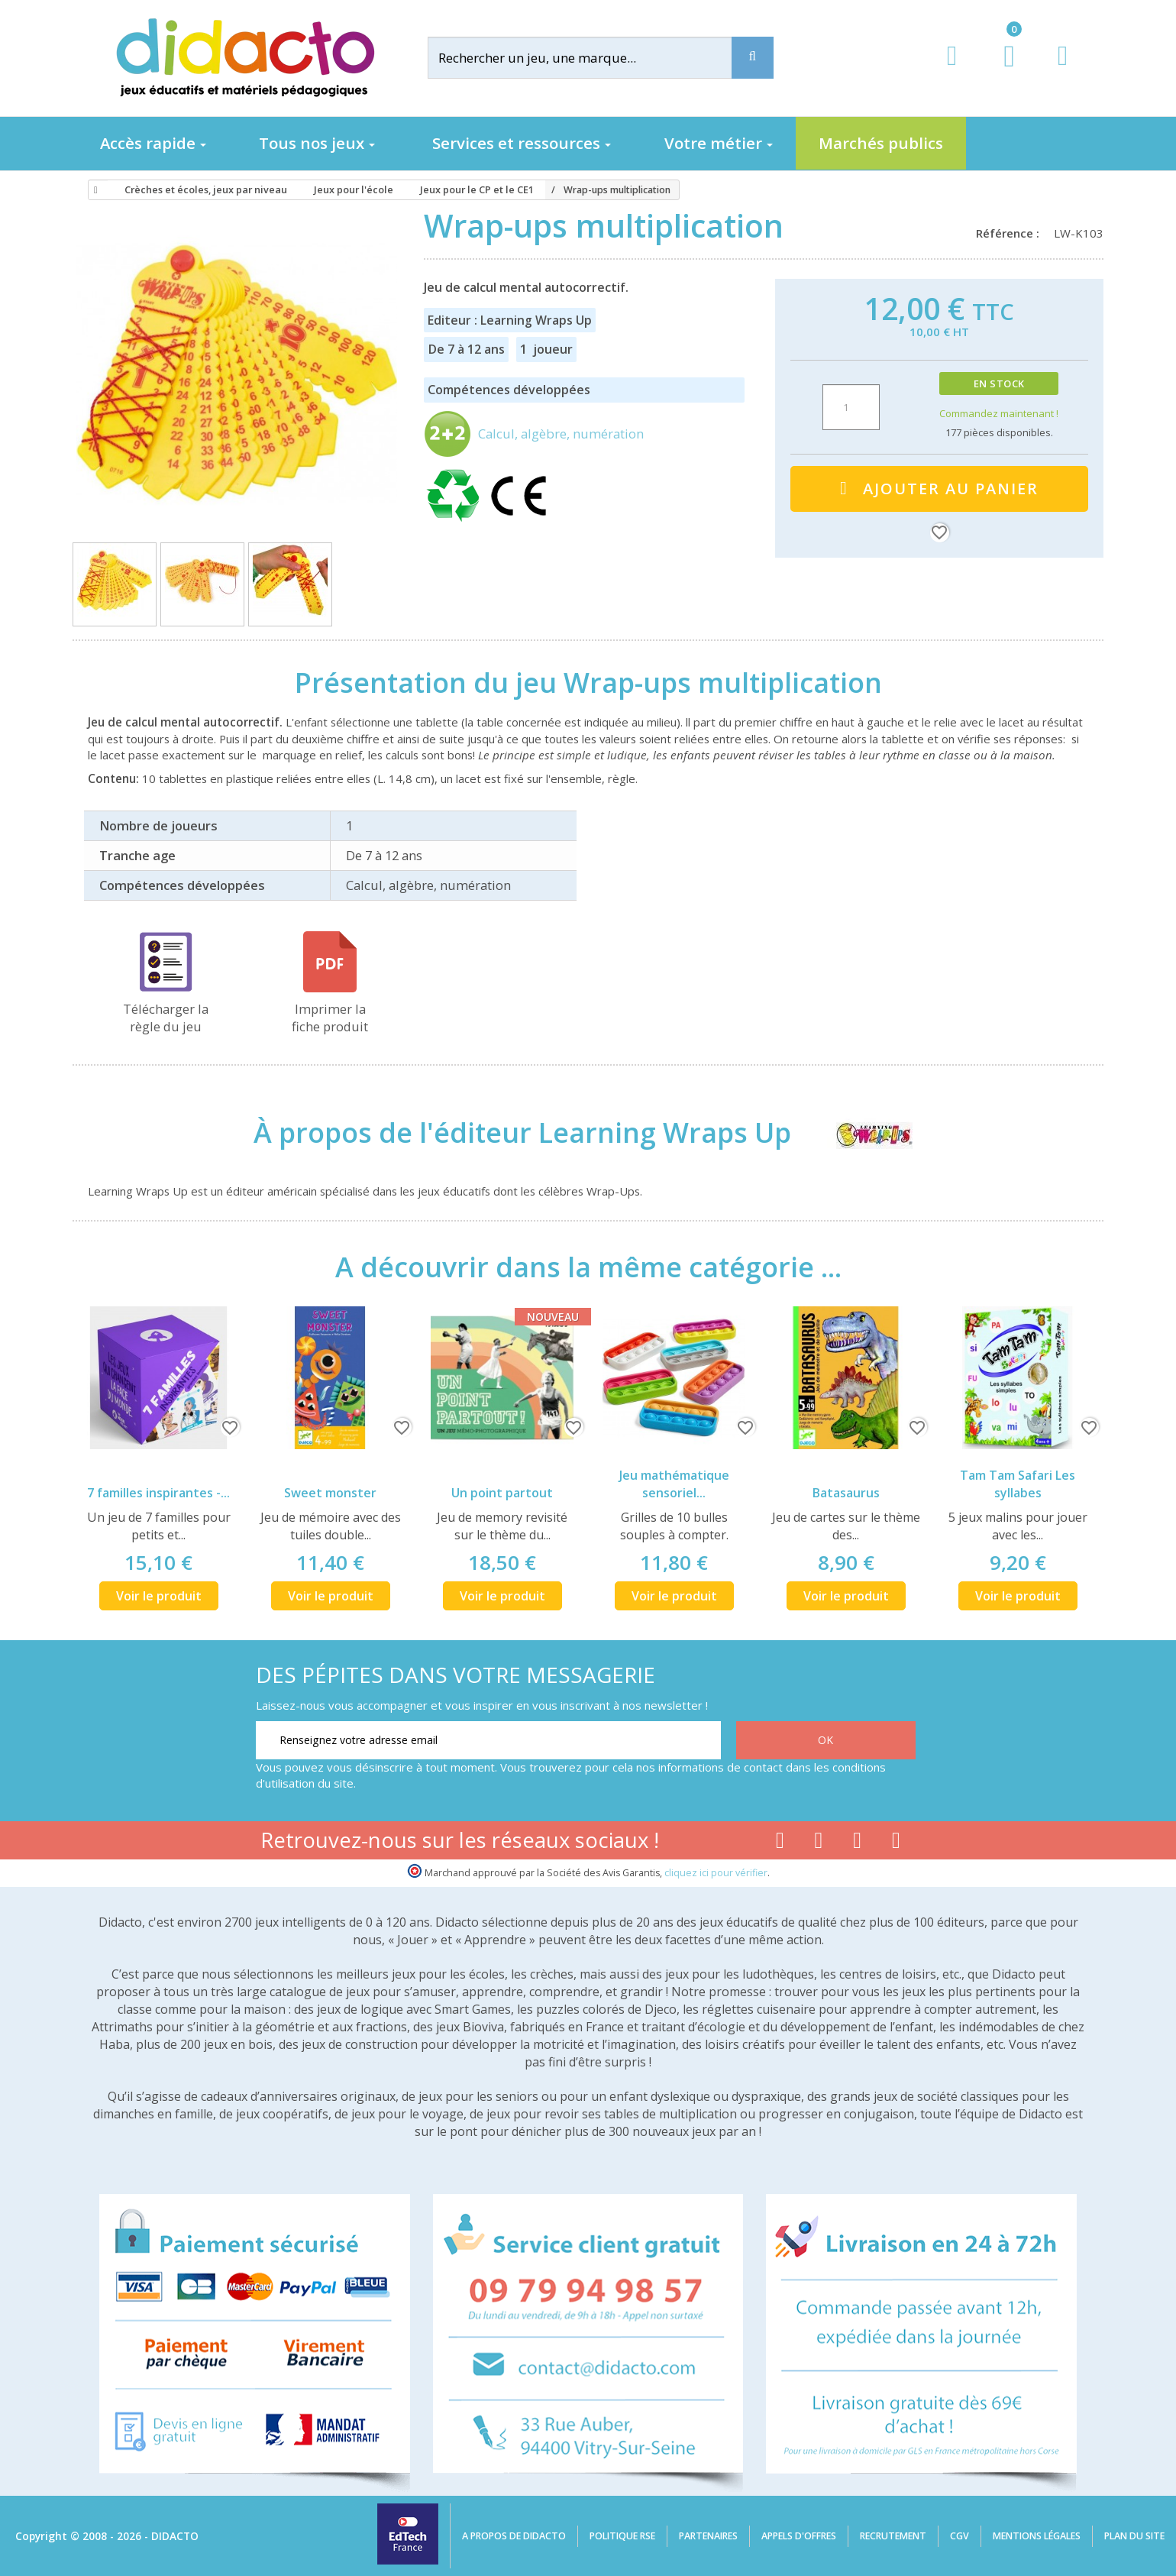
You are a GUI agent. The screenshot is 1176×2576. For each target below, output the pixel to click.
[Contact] (1062, 70)
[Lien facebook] (780, 1843)
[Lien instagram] (857, 1843)
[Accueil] (93, 190)
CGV (959, 2535)
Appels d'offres (798, 2535)
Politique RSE (622, 2535)
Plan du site (1134, 2535)
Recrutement (893, 2535)
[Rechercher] (592, 58)
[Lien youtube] (819, 1843)
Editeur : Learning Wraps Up (510, 320)
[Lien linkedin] (896, 1843)
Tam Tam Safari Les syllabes (1017, 1484)
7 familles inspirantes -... (158, 1492)
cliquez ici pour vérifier (715, 1872)
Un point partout (502, 1492)
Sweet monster (330, 1492)
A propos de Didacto (514, 2535)
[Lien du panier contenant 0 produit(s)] (1001, 70)
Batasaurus (846, 1492)
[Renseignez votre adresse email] (488, 1740)
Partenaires (708, 2535)
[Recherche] (753, 58)
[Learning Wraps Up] (860, 1132)
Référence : (1010, 233)
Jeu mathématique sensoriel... (674, 1484)
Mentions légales (1037, 2535)
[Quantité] (851, 407)
